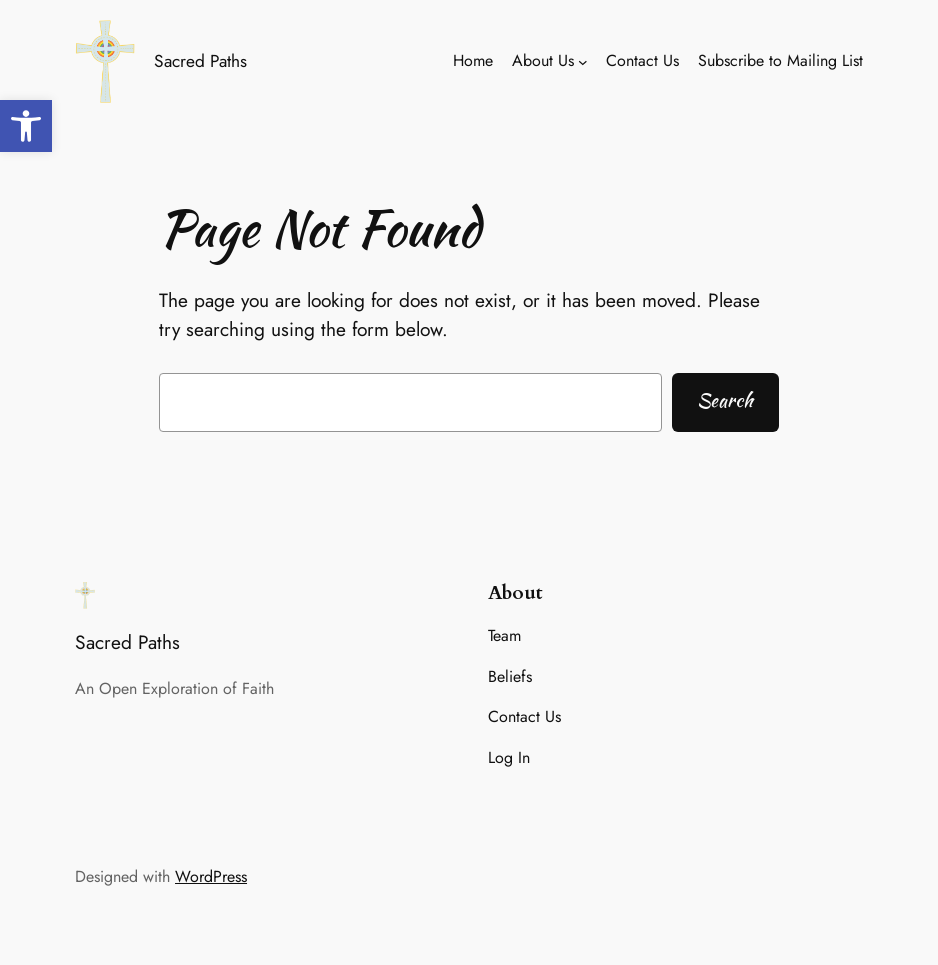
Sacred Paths (200, 61)
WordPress (211, 876)
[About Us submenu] (583, 62)
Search (725, 400)
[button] (26, 126)
